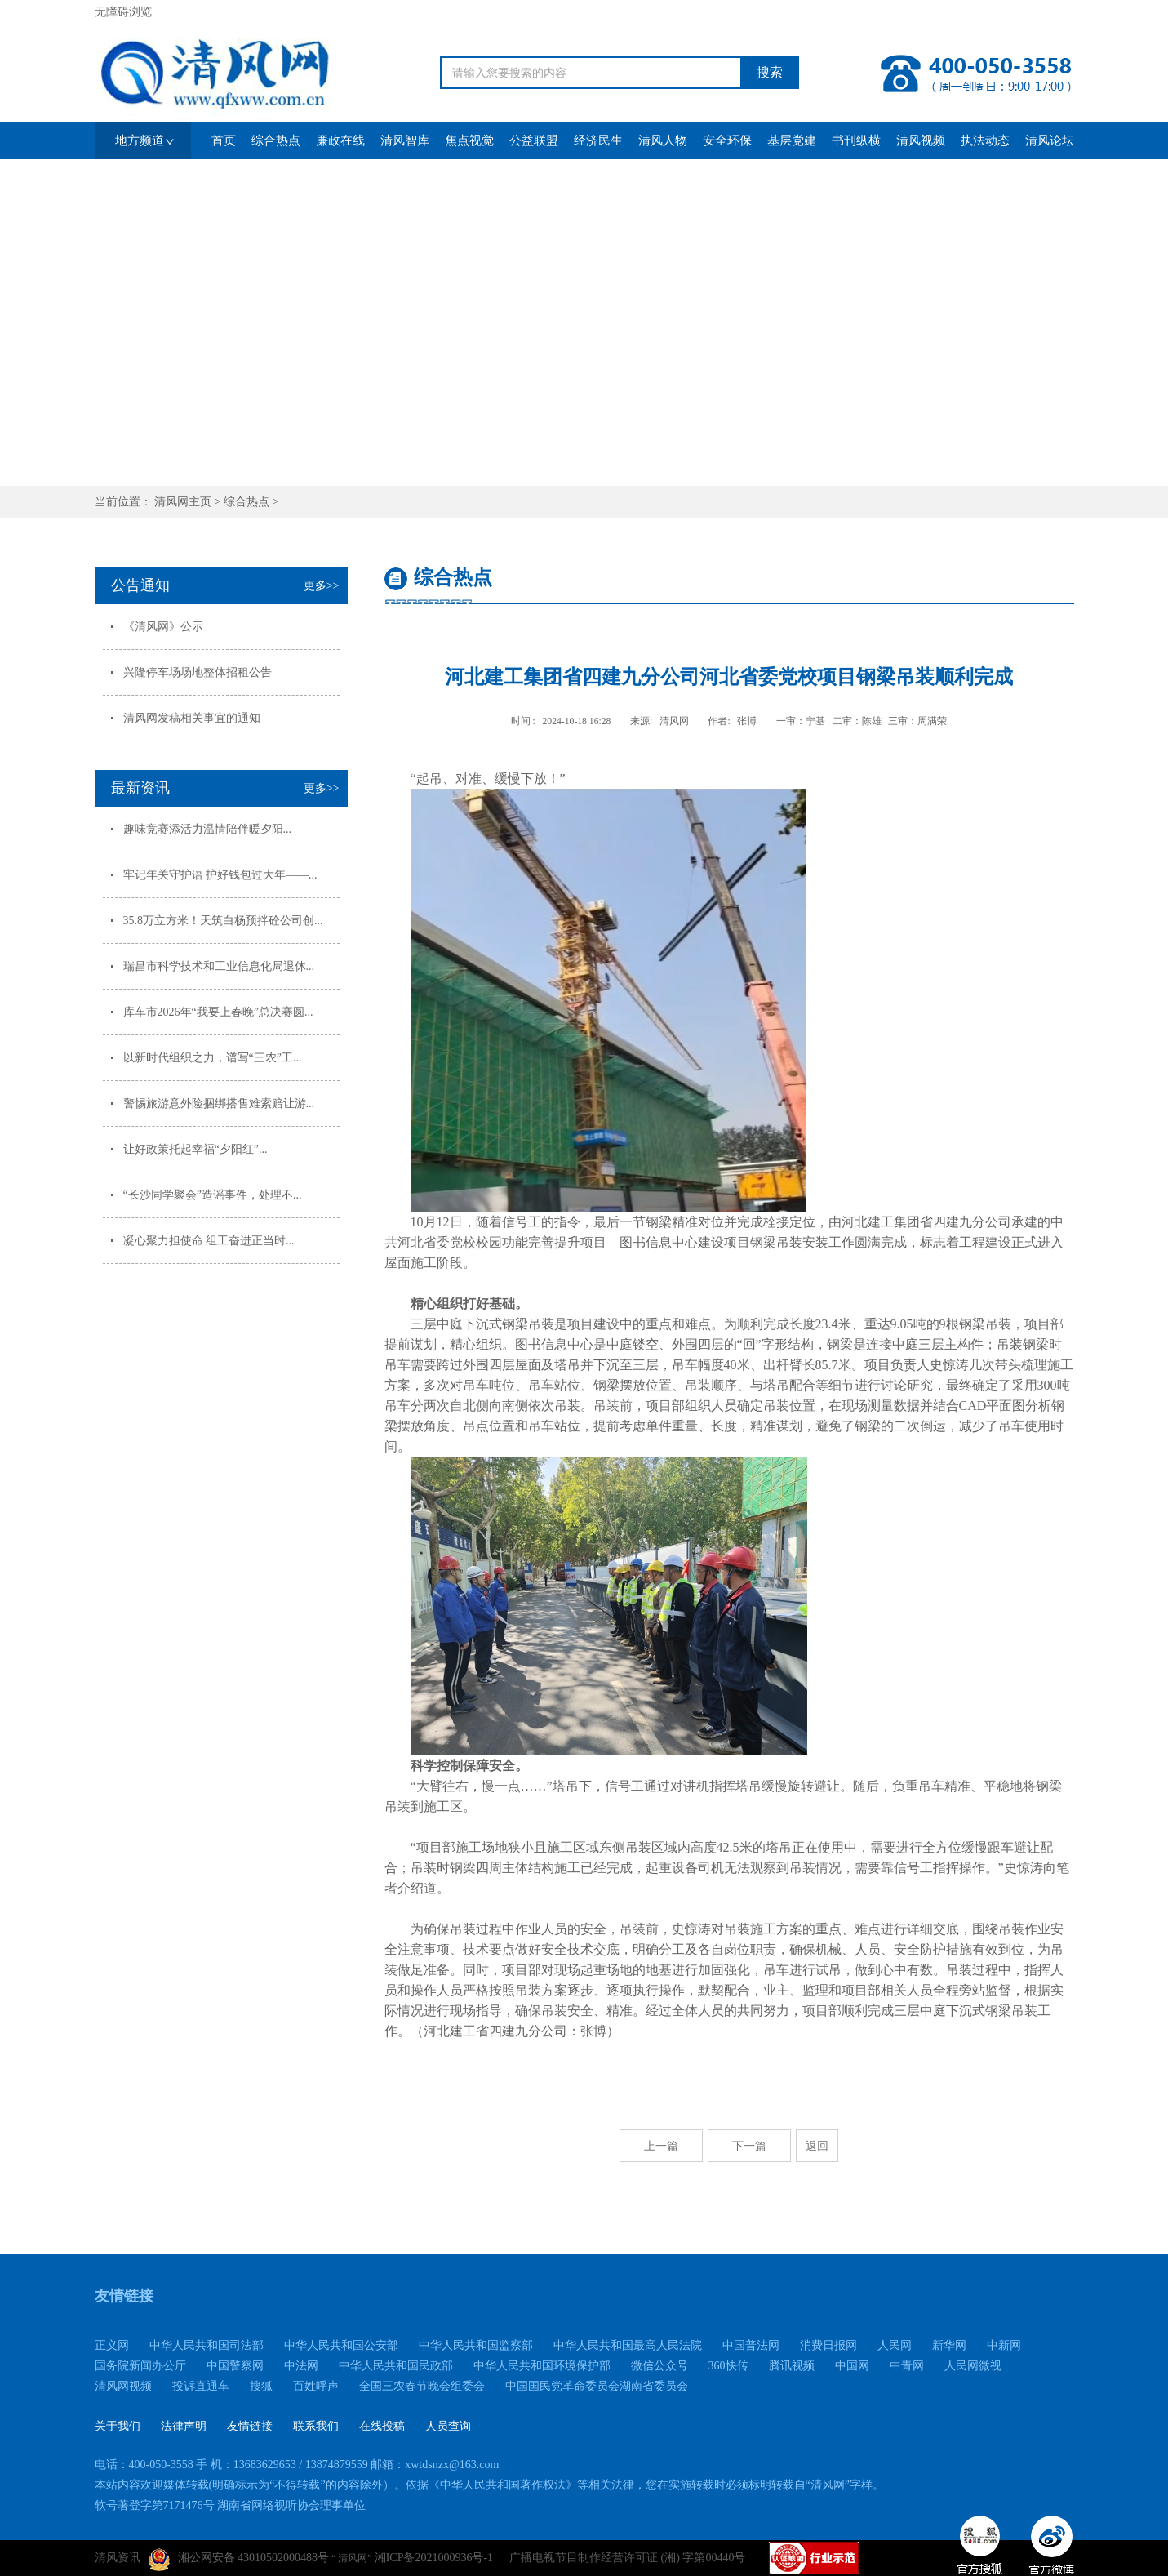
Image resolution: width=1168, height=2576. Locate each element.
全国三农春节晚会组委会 (422, 2386)
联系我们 (316, 2426)
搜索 (770, 72)
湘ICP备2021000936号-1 (434, 2558)
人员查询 (448, 2426)
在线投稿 (382, 2426)
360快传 (728, 2366)
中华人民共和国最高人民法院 (627, 2345)
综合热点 (246, 502)
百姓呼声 (316, 2386)
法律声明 (184, 2426)
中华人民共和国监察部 (476, 2345)
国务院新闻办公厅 (140, 2366)
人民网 (894, 2345)
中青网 (907, 2366)
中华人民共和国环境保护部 (542, 2366)
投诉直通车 (200, 2386)
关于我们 (117, 2426)
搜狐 (261, 2386)
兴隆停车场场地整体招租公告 (197, 672)
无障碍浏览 (123, 12)
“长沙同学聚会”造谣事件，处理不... (212, 1195)
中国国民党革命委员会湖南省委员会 (596, 2386)
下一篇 (749, 2145)
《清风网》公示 (163, 627)
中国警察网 (235, 2366)
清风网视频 (123, 2386)
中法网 (301, 2366)
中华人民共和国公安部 (341, 2345)
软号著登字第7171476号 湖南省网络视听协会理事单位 (230, 2505)
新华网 (949, 2345)
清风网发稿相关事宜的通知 (191, 718)
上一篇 (661, 2145)
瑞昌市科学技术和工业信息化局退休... (219, 966)
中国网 (852, 2366)
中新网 (1004, 2345)
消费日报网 (828, 2345)
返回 (817, 2145)
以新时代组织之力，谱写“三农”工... (212, 1058)
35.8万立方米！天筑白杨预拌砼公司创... (223, 920)
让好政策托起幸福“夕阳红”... (195, 1149)
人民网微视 (972, 2366)
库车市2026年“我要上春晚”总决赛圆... (218, 1012)
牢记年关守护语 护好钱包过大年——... (220, 875)
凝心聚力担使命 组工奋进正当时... (209, 1241)
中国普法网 (750, 2345)
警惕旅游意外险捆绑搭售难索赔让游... (219, 1103)
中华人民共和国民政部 (396, 2366)
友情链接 (250, 2426)
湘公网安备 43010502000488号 (239, 2559)
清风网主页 (182, 502)
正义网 (112, 2345)
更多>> (322, 586)
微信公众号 (659, 2366)
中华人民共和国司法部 (206, 2345)
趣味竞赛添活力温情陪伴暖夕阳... (207, 829)
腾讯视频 (792, 2366)
